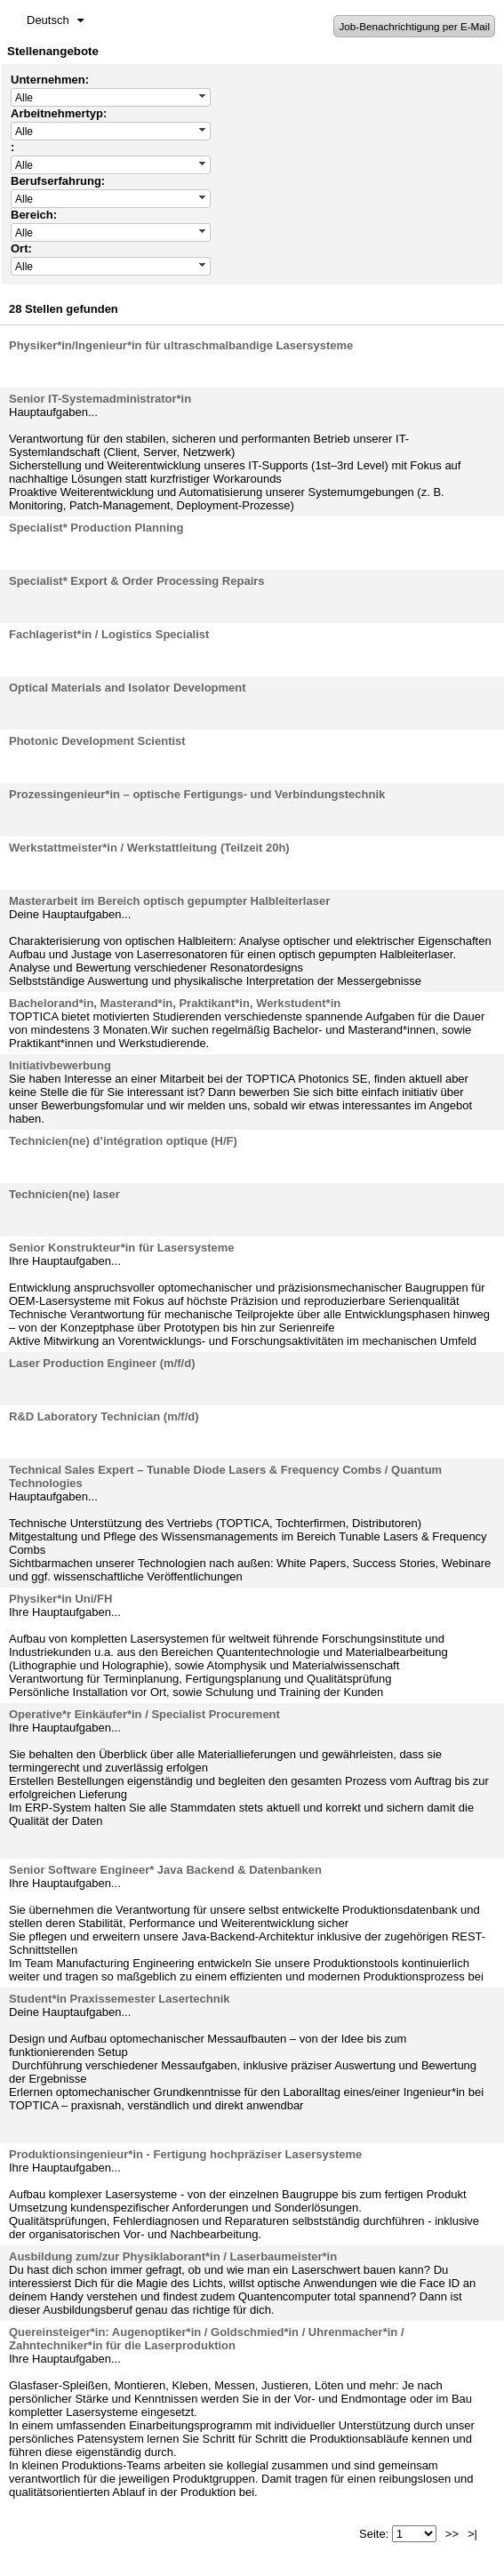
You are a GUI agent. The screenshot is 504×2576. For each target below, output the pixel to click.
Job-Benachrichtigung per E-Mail (414, 26)
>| (472, 2533)
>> (452, 2533)
